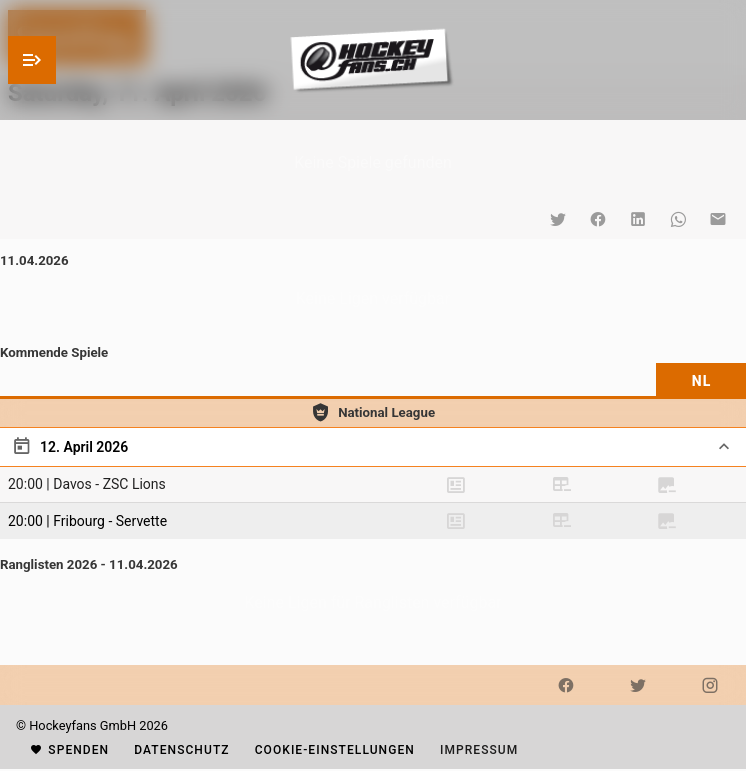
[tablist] (373, 381)
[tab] (701, 381)
